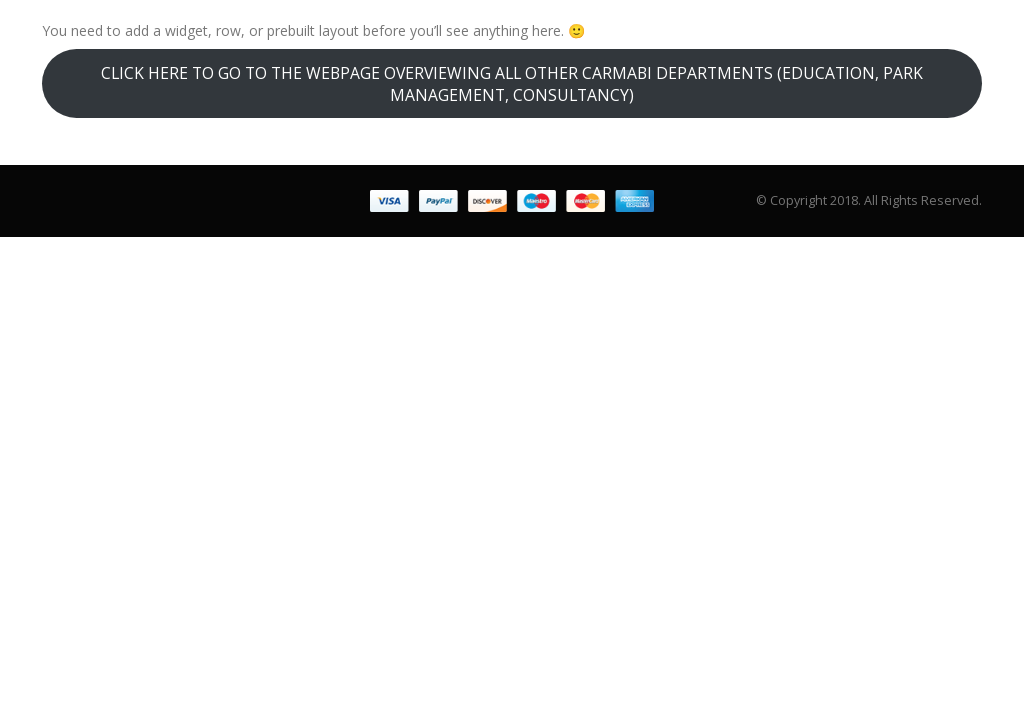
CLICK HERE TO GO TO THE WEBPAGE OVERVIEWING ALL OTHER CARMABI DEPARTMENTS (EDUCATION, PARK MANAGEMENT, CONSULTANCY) (512, 84)
